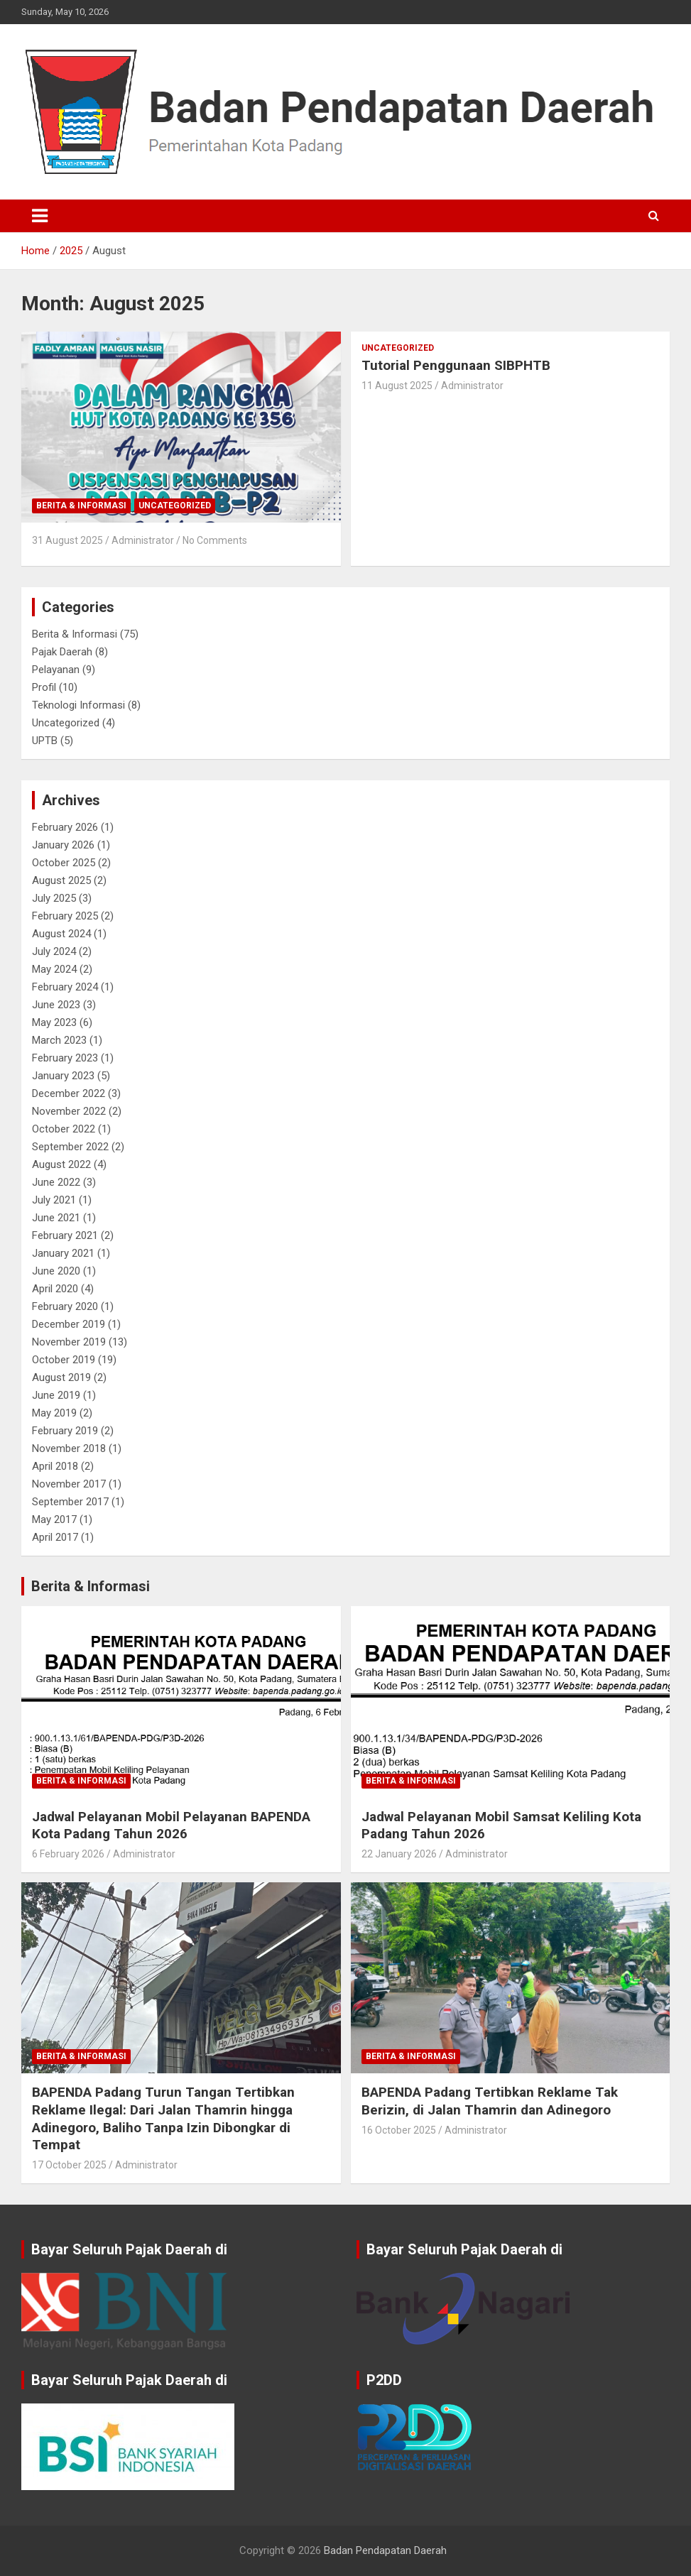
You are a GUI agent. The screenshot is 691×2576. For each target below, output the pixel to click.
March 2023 (59, 1040)
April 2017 (55, 1537)
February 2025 (65, 916)
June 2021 (56, 1217)
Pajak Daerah (62, 651)
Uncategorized (174, 506)
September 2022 (70, 1146)
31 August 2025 (67, 540)
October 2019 (63, 1359)
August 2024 (61, 933)
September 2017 (70, 1501)
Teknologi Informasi (78, 705)
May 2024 (54, 969)
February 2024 (65, 987)
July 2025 (54, 898)
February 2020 (65, 1306)
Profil (44, 687)
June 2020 (56, 1271)
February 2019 (65, 1430)
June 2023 (56, 1004)
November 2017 (69, 1484)
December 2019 (68, 1324)
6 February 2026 (68, 1854)
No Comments (215, 540)
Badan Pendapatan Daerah (385, 2550)
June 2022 (56, 1182)
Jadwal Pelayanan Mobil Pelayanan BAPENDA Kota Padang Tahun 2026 (171, 1825)
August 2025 (61, 880)
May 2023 (54, 1022)
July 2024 (54, 951)
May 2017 (54, 1519)
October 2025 (63, 862)
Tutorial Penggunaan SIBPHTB (455, 365)
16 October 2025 (398, 2130)
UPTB (45, 740)
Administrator (142, 540)
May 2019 (54, 1413)
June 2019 (56, 1395)
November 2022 (69, 1111)
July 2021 (54, 1200)
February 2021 (65, 1235)
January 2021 (63, 1253)
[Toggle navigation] (39, 216)
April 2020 (55, 1288)
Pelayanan (56, 669)
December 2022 (68, 1093)
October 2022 (63, 1129)
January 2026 (63, 845)
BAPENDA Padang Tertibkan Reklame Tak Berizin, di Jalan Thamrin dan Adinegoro (489, 2101)
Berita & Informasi (81, 506)
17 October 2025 (69, 2165)
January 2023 (63, 1075)
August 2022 (61, 1164)
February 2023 (65, 1058)
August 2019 (61, 1377)
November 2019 (69, 1342)
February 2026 (65, 827)
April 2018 (55, 1466)
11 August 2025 (396, 385)
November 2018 (69, 1448)
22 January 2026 (399, 1854)
